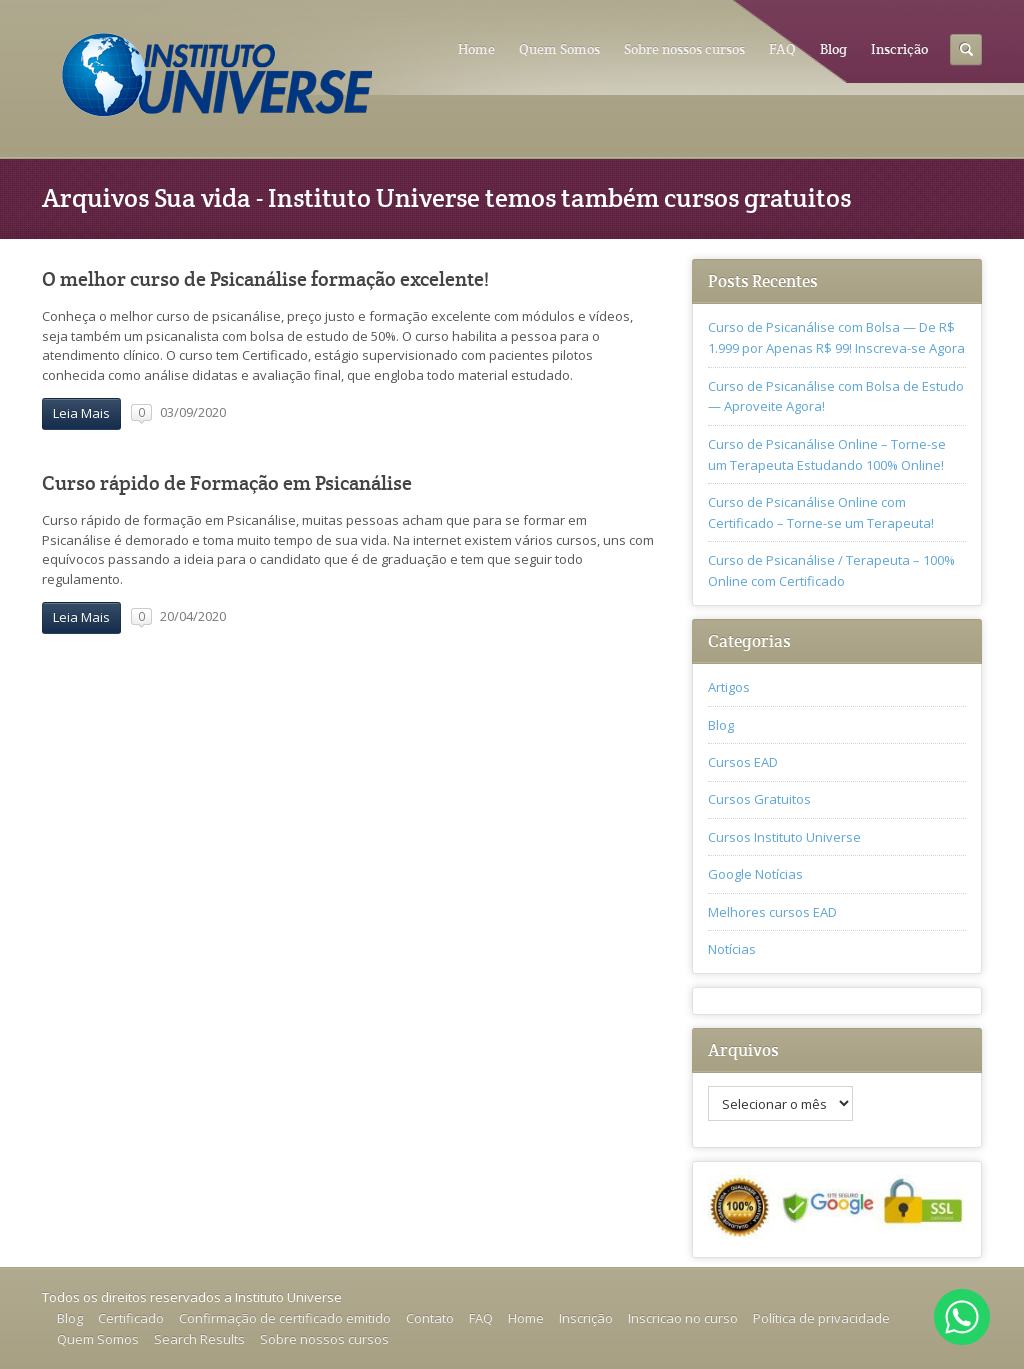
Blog (833, 49)
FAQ (782, 49)
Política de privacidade (821, 1318)
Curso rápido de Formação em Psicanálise (227, 483)
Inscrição (899, 49)
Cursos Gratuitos (759, 799)
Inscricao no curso (683, 1318)
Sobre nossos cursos (684, 49)
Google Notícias (755, 874)
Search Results (199, 1339)
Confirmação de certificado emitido (285, 1318)
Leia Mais (81, 413)
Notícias (732, 949)
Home (476, 49)
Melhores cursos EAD (772, 912)
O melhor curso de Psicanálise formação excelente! (265, 279)
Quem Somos (559, 49)
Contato (430, 1318)
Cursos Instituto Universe (784, 837)
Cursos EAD (743, 762)
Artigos (729, 687)
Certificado (131, 1318)
